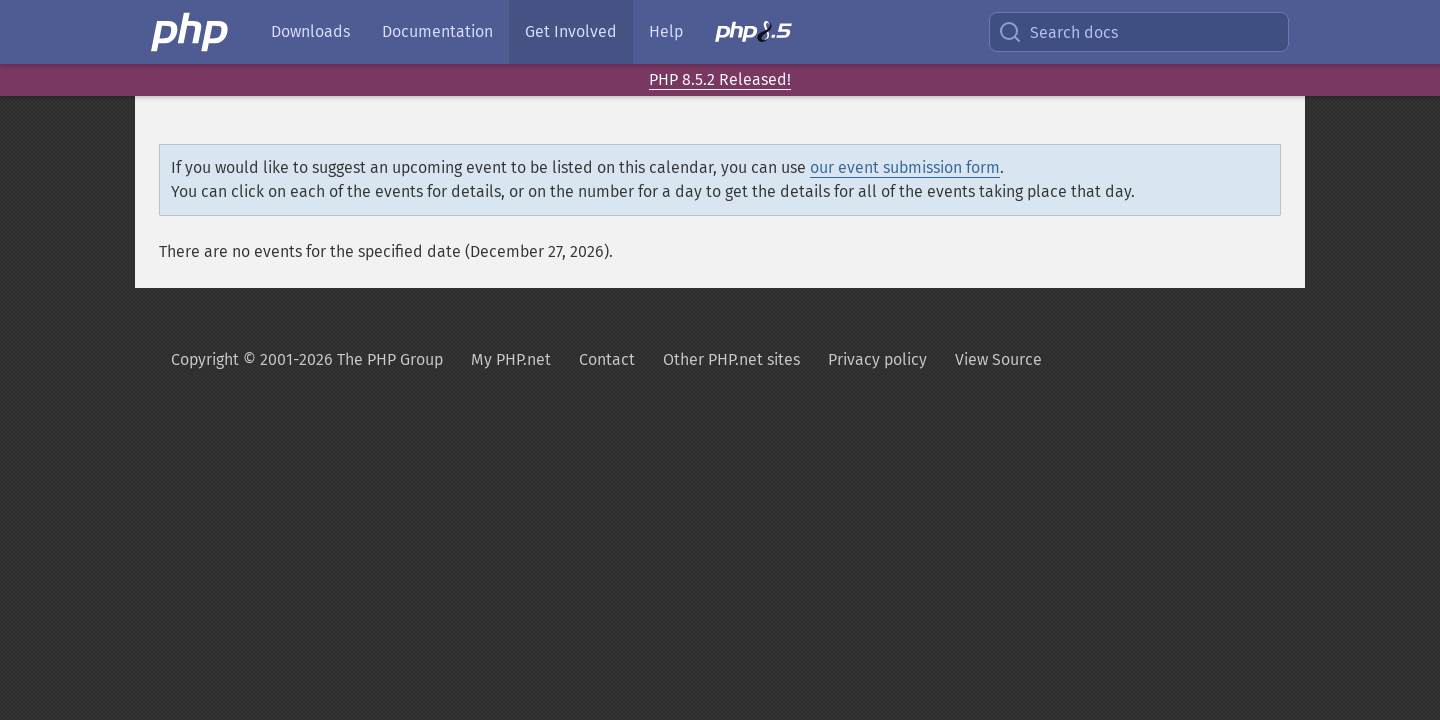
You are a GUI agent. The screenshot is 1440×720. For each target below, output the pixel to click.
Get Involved (571, 31)
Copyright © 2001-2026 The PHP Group (307, 359)
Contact (607, 359)
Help (666, 31)
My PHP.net (511, 359)
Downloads (310, 31)
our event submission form (905, 167)
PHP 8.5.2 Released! (720, 79)
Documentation (437, 31)
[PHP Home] (191, 32)
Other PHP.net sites (731, 359)
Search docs (1058, 32)
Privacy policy (877, 359)
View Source (998, 359)
